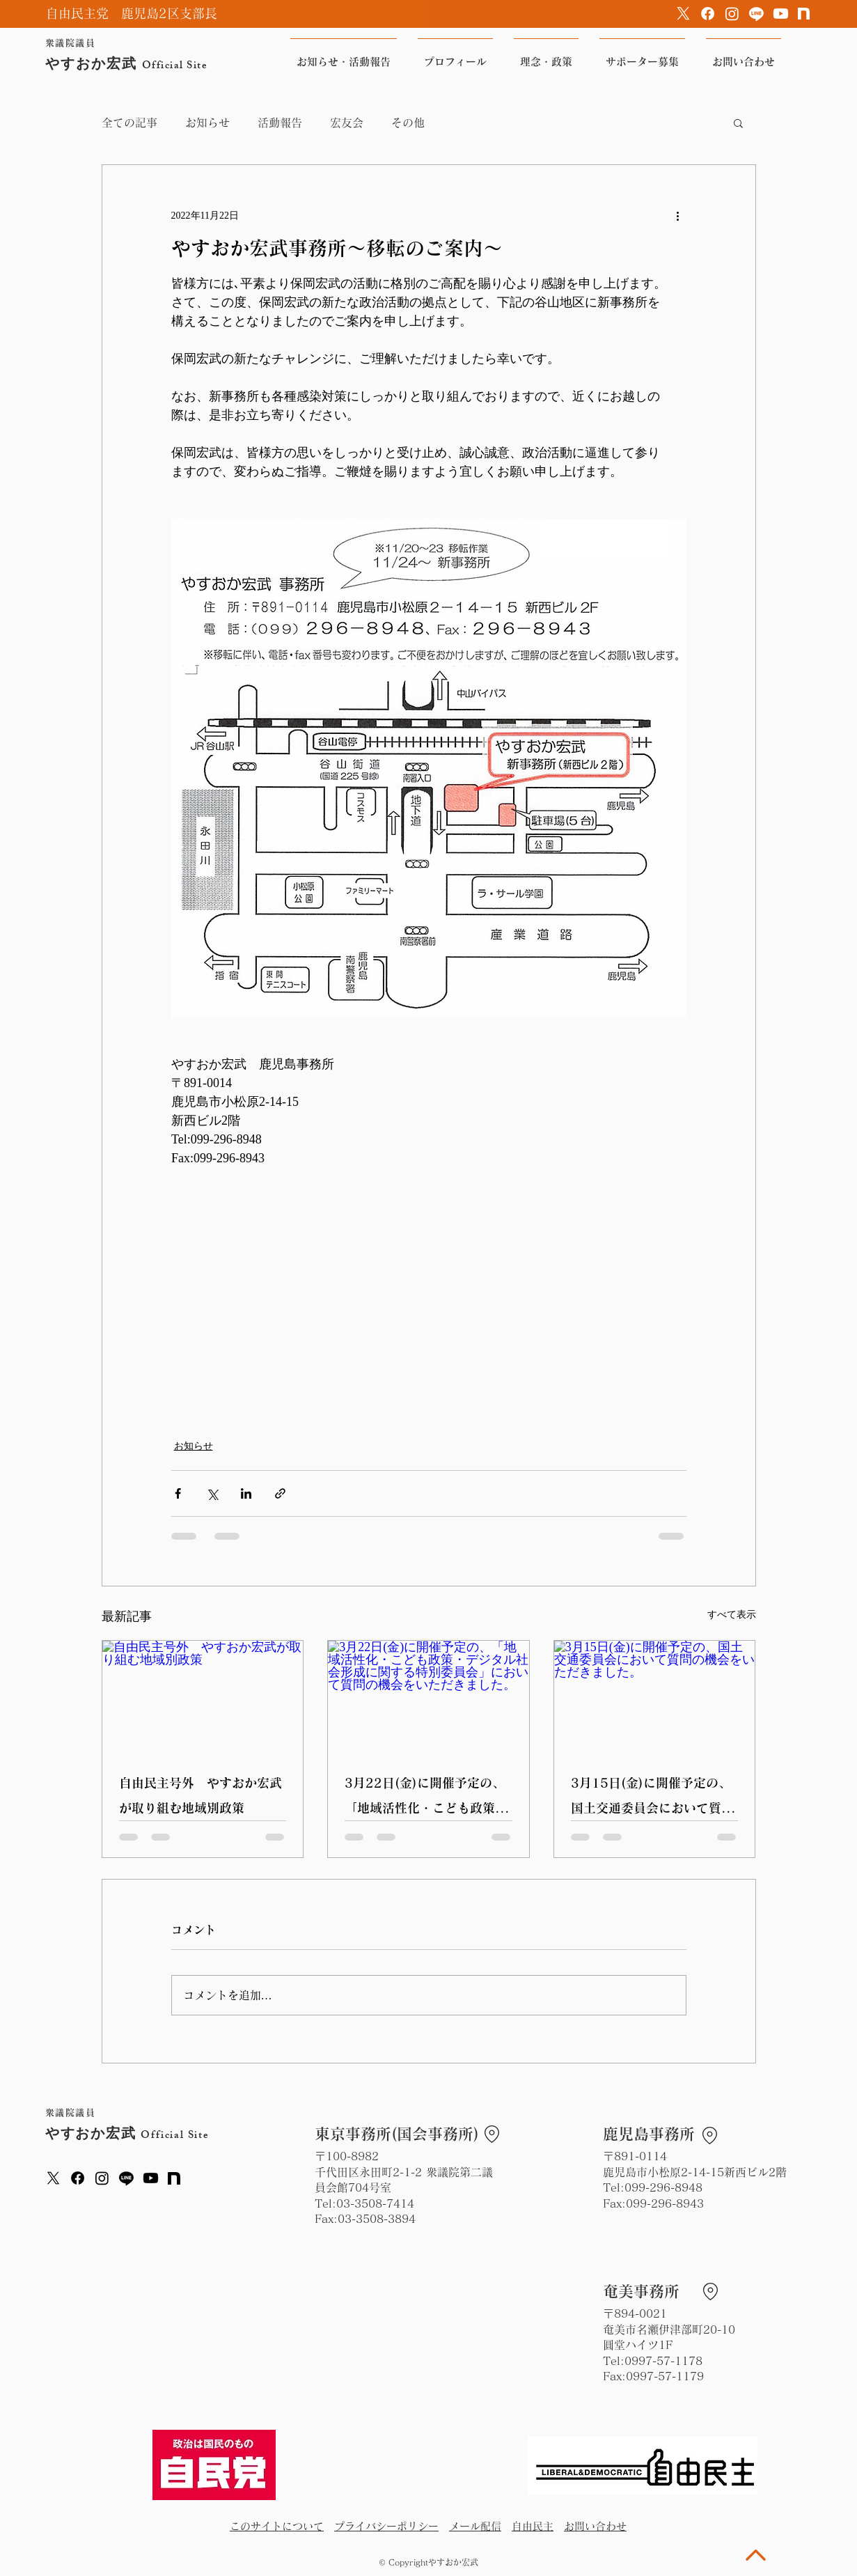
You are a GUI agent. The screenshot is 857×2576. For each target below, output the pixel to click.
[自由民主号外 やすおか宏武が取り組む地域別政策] (203, 1697)
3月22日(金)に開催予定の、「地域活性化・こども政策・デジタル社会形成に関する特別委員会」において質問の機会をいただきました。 (426, 1798)
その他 (408, 122)
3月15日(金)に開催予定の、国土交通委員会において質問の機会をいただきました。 (652, 1798)
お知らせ (207, 122)
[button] (738, 122)
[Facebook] (707, 13)
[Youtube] (780, 13)
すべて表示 (731, 1614)
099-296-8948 (663, 2187)
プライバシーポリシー (386, 2526)
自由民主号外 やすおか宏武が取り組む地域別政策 (200, 1795)
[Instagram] (732, 13)
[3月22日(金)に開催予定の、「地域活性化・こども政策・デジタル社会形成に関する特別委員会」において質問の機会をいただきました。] (428, 1697)
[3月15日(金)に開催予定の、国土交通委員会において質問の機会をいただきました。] (654, 1697)
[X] (683, 13)
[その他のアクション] (678, 215)
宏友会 (346, 122)
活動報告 (280, 122)
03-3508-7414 (375, 2203)
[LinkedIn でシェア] (246, 1493)
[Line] (756, 13)
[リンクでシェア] (280, 1493)
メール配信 (475, 2526)
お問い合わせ (595, 2526)
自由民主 (532, 2526)
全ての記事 (129, 122)
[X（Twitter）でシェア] (212, 1493)
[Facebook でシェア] (177, 1493)
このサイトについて (277, 2526)
